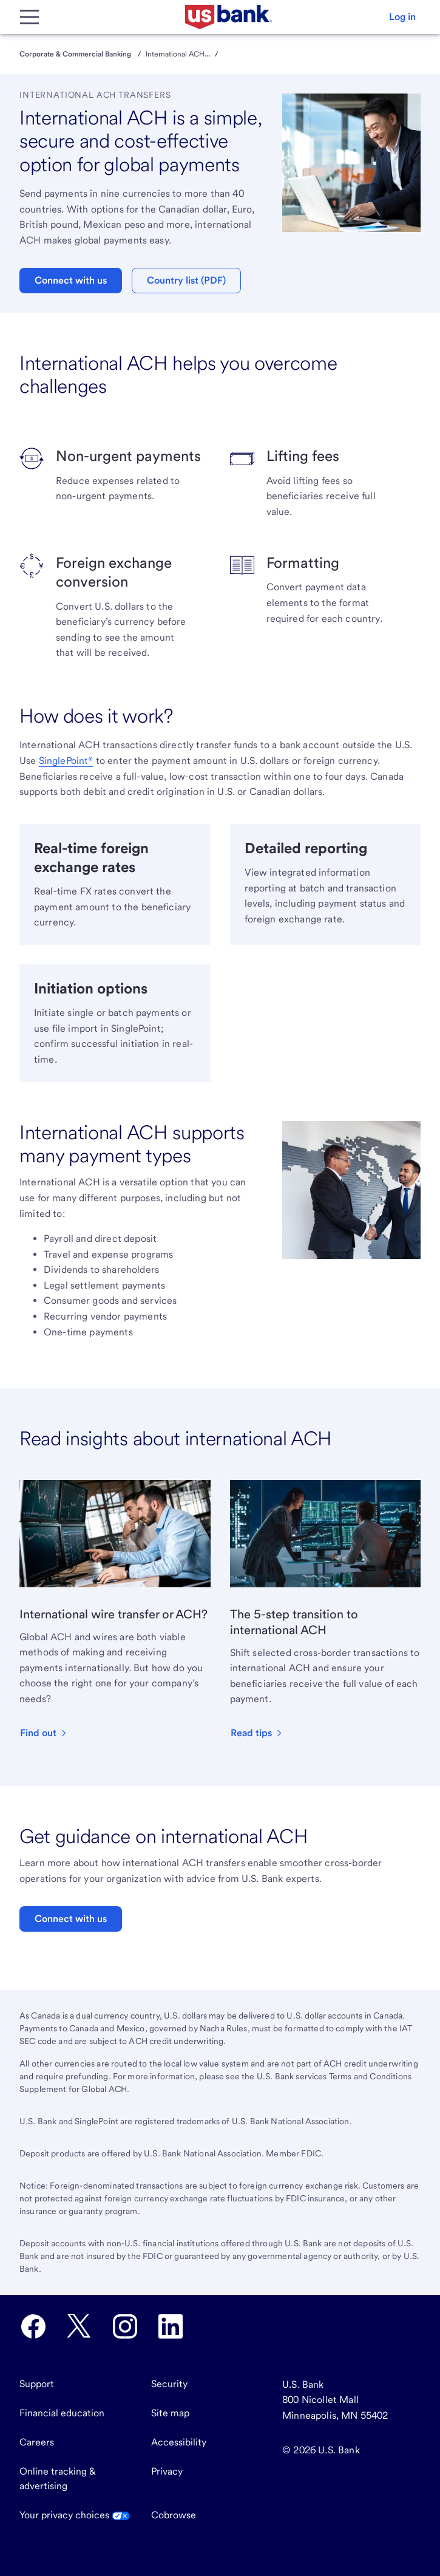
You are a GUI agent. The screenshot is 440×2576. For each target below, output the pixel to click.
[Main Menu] (29, 17)
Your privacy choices (74, 2515)
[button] (402, 17)
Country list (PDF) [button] (186, 280)
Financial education (61, 2413)
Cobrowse (173, 2515)
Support (36, 2384)
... (207, 54)
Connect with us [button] (71, 280)
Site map (170, 2413)
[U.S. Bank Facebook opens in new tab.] (33, 2326)
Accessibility (178, 2442)
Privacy (167, 2471)
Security (169, 2384)
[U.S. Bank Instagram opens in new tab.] (125, 2326)
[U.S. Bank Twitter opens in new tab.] (79, 2326)
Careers (36, 2442)
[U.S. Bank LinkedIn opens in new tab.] (170, 2326)
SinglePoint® (66, 760)
